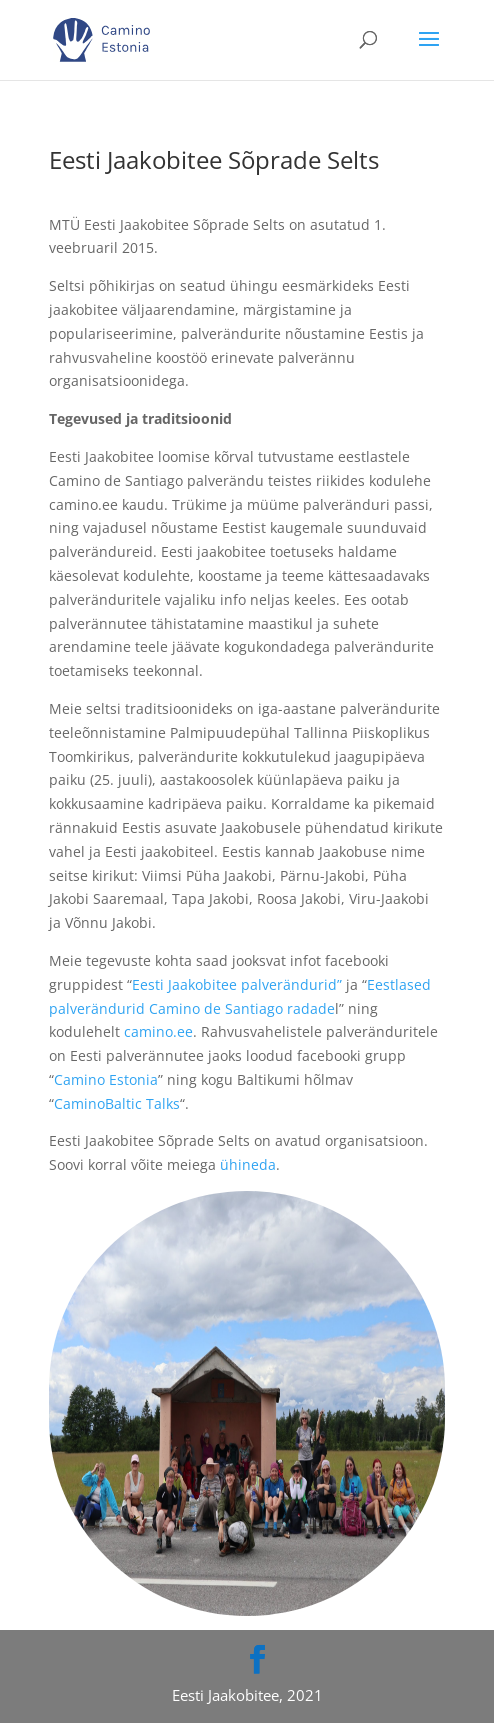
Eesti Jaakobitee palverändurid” (237, 984)
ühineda (248, 1164)
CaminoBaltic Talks (117, 1103)
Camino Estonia (106, 1079)
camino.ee (158, 1031)
